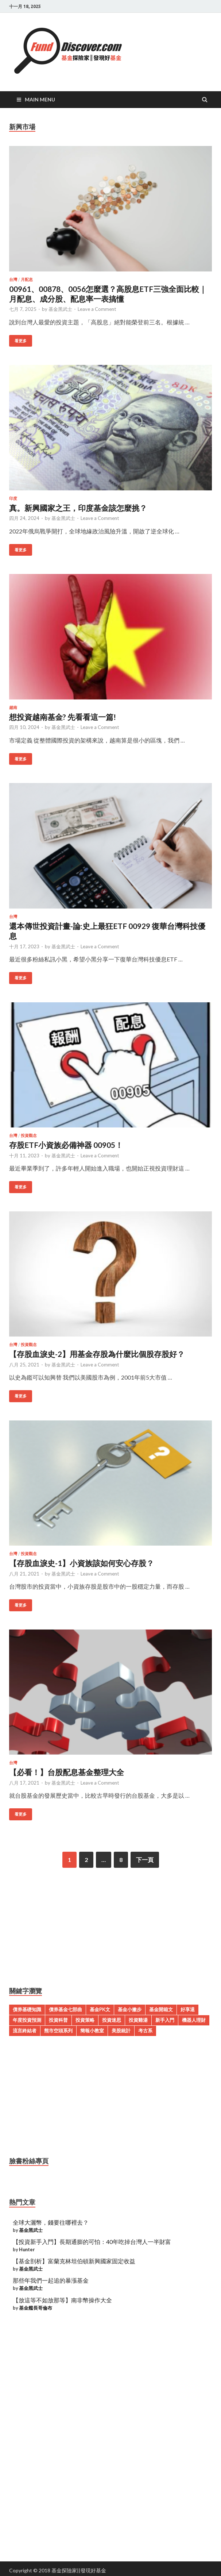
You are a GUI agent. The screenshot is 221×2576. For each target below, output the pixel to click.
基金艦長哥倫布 (35, 2308)
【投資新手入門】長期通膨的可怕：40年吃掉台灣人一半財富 (92, 2241)
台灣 (13, 279)
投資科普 (58, 2020)
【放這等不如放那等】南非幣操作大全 (62, 2300)
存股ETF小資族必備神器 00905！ (66, 1144)
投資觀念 (29, 1135)
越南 (13, 707)
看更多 (21, 341)
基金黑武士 (60, 309)
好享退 (188, 2009)
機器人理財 (194, 2020)
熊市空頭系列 (58, 2030)
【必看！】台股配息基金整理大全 (66, 1772)
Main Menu (40, 99)
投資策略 (84, 2020)
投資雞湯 (138, 2020)
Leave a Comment (97, 309)
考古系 (145, 2030)
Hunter (27, 2249)
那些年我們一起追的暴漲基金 (51, 2280)
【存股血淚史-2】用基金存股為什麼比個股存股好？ (97, 1353)
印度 (13, 498)
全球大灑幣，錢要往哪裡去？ (51, 2222)
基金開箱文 (161, 2009)
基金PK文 (100, 2009)
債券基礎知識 (27, 2009)
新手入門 (164, 2020)
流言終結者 (24, 2030)
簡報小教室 (92, 2030)
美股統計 (121, 2030)
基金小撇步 (129, 2009)
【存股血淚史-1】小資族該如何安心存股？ (81, 1562)
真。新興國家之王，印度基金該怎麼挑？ (78, 507)
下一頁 (145, 1859)
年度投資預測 (27, 2020)
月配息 (27, 279)
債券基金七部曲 (65, 2009)
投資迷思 (111, 2020)
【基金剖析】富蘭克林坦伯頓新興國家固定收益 (74, 2260)
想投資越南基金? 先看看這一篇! (62, 716)
